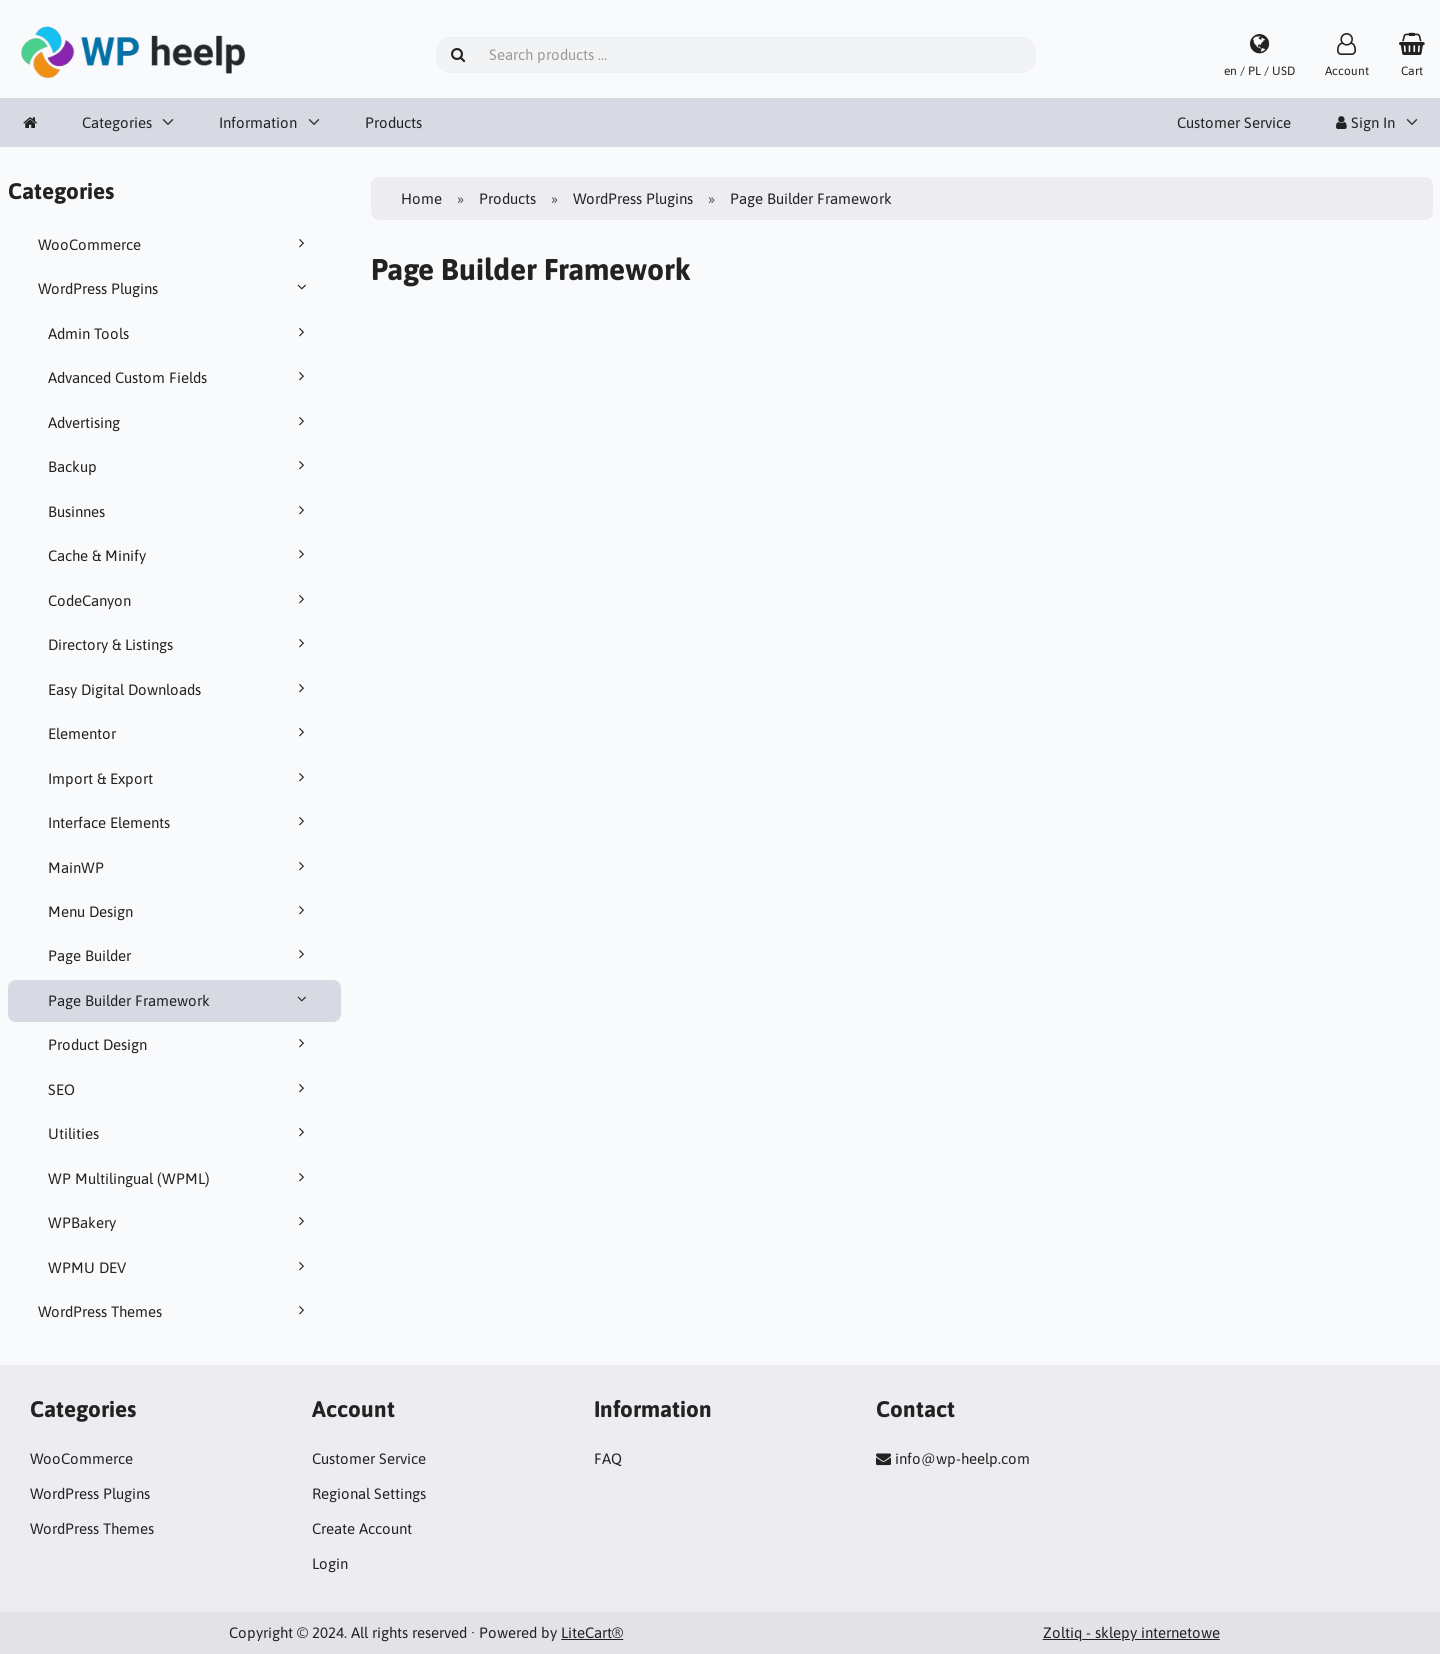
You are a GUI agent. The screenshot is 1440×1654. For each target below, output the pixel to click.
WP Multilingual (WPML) (180, 1178)
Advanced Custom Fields (180, 377)
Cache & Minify (180, 555)
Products (393, 122)
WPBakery (180, 1222)
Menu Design (180, 911)
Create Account (362, 1528)
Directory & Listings (180, 644)
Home (421, 198)
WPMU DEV (180, 1267)
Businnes (180, 511)
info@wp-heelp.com (962, 1458)
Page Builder (180, 955)
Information (258, 122)
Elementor (180, 733)
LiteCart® (592, 1632)
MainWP (180, 867)
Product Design (180, 1044)
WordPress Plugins (175, 288)
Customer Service (1234, 122)
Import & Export (180, 778)
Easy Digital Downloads (180, 689)
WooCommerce (175, 244)
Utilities (180, 1133)
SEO (180, 1089)
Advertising (180, 422)
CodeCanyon (180, 600)
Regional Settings (369, 1493)
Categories (117, 122)
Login (330, 1563)
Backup (180, 466)
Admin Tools (180, 333)
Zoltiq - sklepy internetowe (1131, 1632)
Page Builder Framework (180, 1000)
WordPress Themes (175, 1311)
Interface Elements (180, 822)
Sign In (1365, 122)
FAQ (608, 1458)
